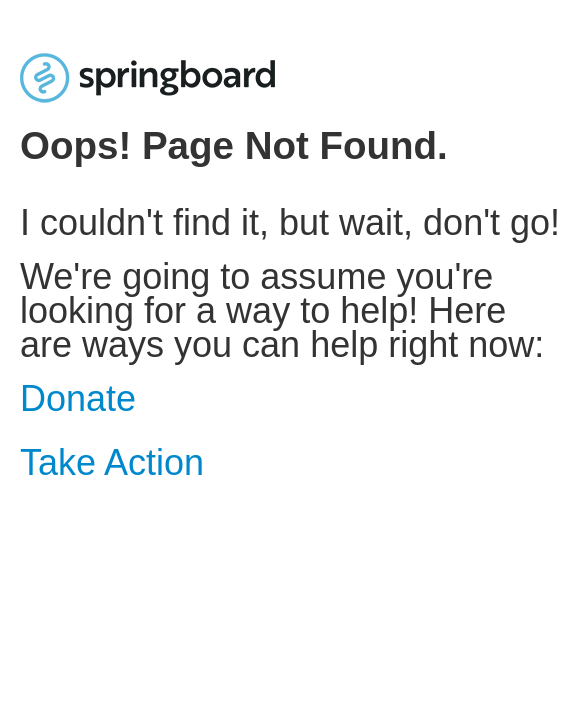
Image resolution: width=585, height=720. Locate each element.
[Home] (147, 77)
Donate (78, 398)
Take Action (112, 462)
